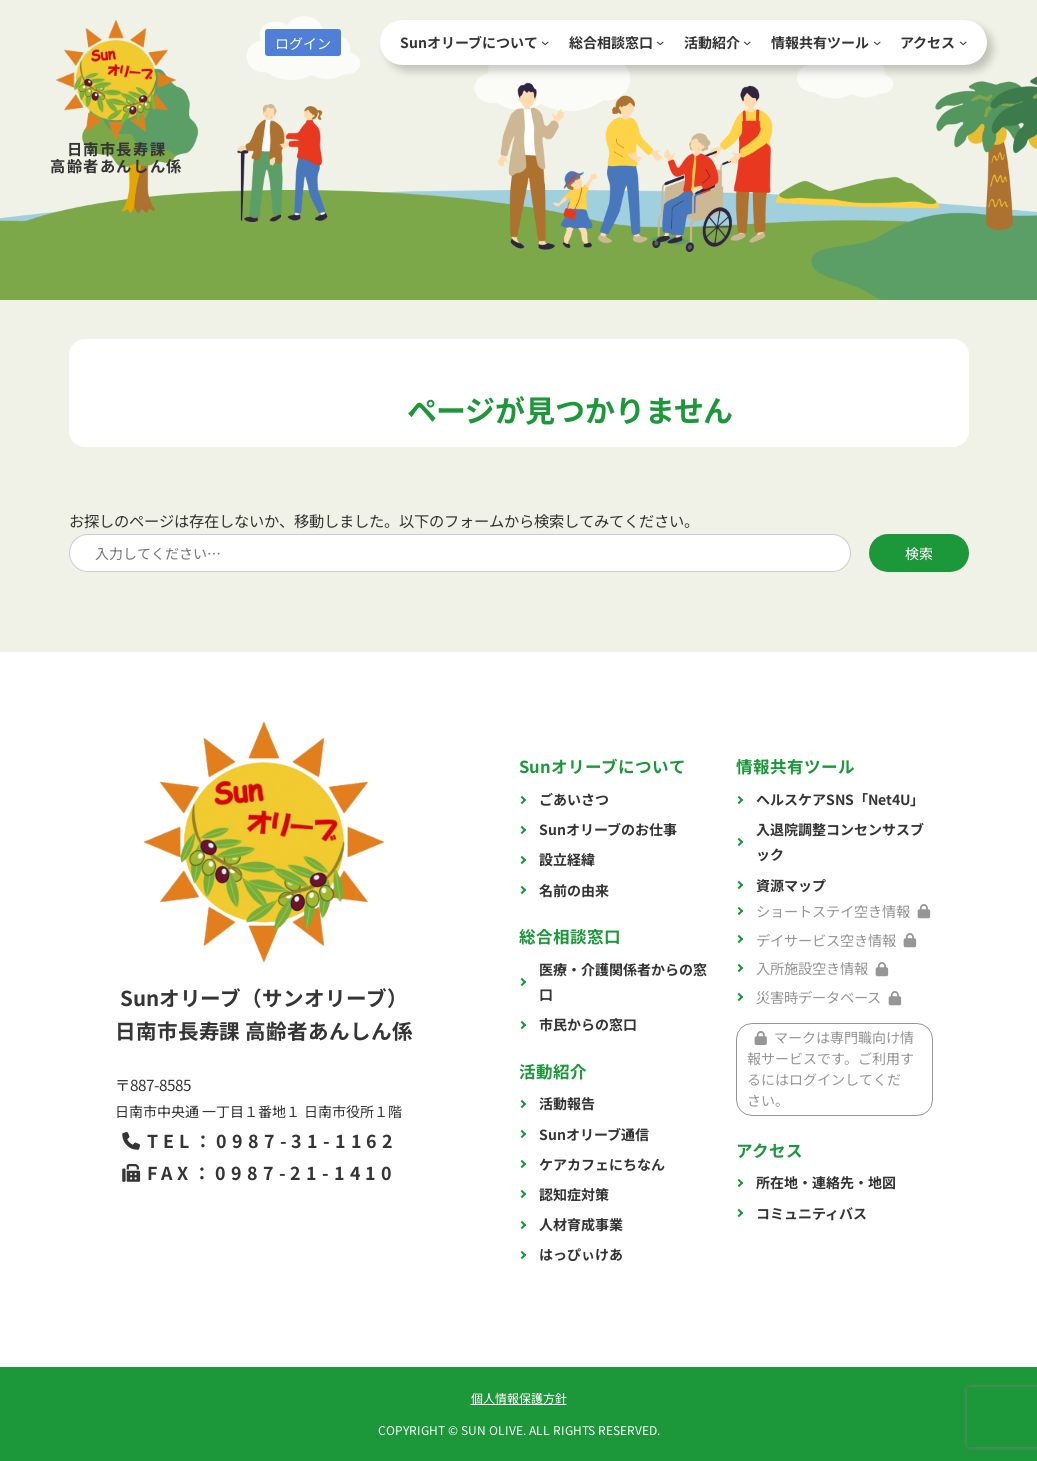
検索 (919, 553)
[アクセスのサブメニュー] (963, 42)
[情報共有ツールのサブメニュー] (877, 42)
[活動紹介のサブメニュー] (747, 42)
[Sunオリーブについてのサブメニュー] (545, 42)
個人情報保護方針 (519, 1397)
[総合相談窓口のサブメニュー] (660, 42)
